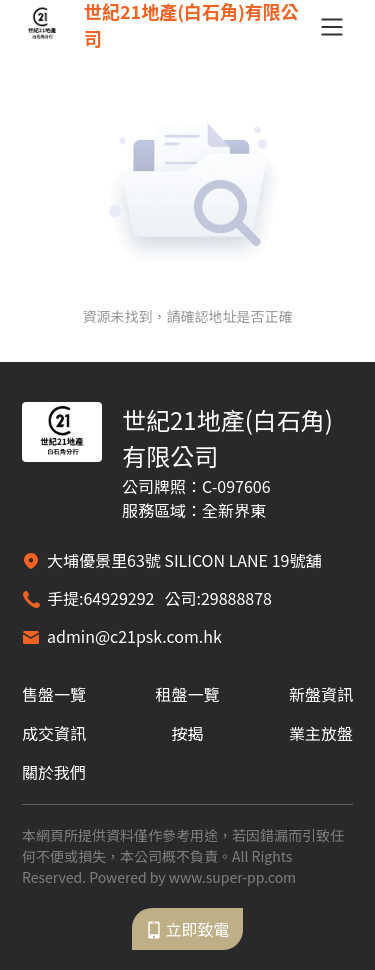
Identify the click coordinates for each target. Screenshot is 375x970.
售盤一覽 (54, 694)
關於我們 (54, 772)
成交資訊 (54, 733)
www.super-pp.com (232, 877)
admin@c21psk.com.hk (134, 636)
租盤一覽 (187, 694)
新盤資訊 (321, 694)
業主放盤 (321, 733)
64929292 (118, 598)
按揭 (187, 733)
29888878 (236, 598)
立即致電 (187, 929)
